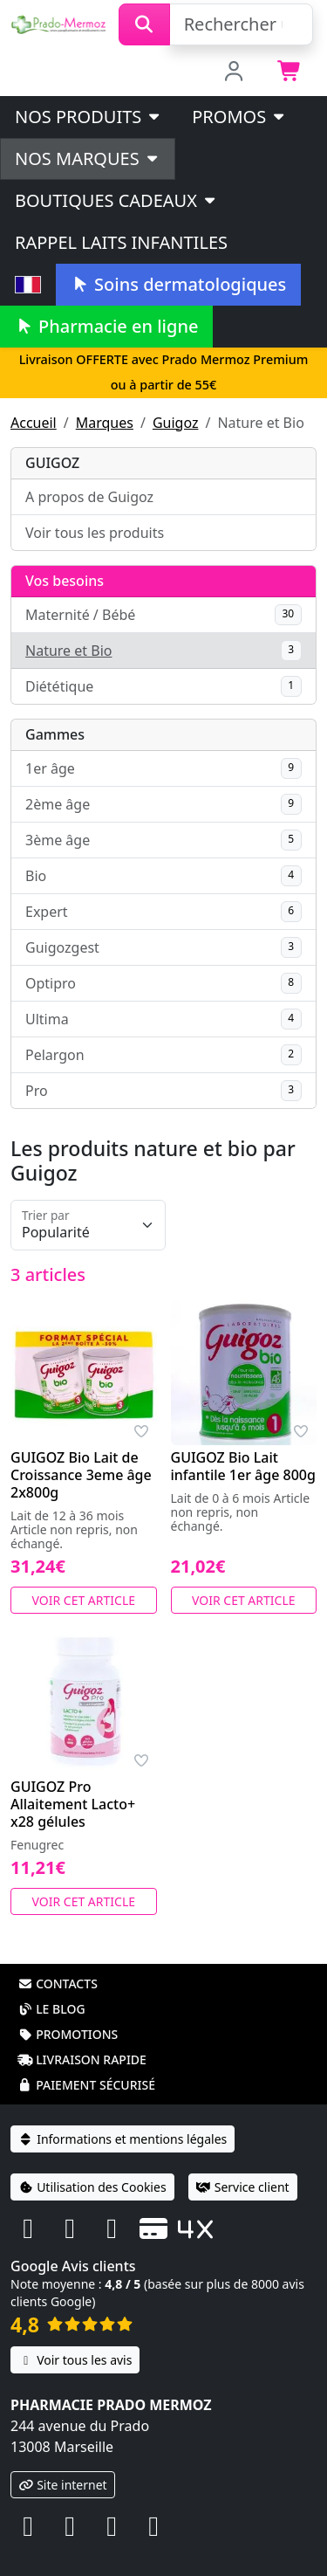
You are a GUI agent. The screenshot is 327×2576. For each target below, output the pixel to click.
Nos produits (88, 116)
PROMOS (239, 116)
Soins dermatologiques (178, 284)
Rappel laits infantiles (121, 242)
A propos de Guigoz (89, 496)
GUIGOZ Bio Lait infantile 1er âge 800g (243, 1466)
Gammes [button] (55, 734)
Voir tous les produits (94, 532)
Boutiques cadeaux (116, 200)
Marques (104, 422)
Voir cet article (84, 1600)
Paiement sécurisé (86, 2085)
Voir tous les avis (75, 2360)
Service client (243, 2187)
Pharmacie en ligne (106, 326)
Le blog (51, 2009)
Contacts (57, 1983)
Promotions (67, 2034)
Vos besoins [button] (64, 580)
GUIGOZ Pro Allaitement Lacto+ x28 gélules (72, 1804)
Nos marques (87, 158)
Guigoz (176, 422)
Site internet (62, 2484)
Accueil (33, 422)
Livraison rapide (81, 2059)
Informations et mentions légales (122, 2139)
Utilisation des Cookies (92, 2187)
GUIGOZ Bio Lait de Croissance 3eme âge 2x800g (81, 1475)
